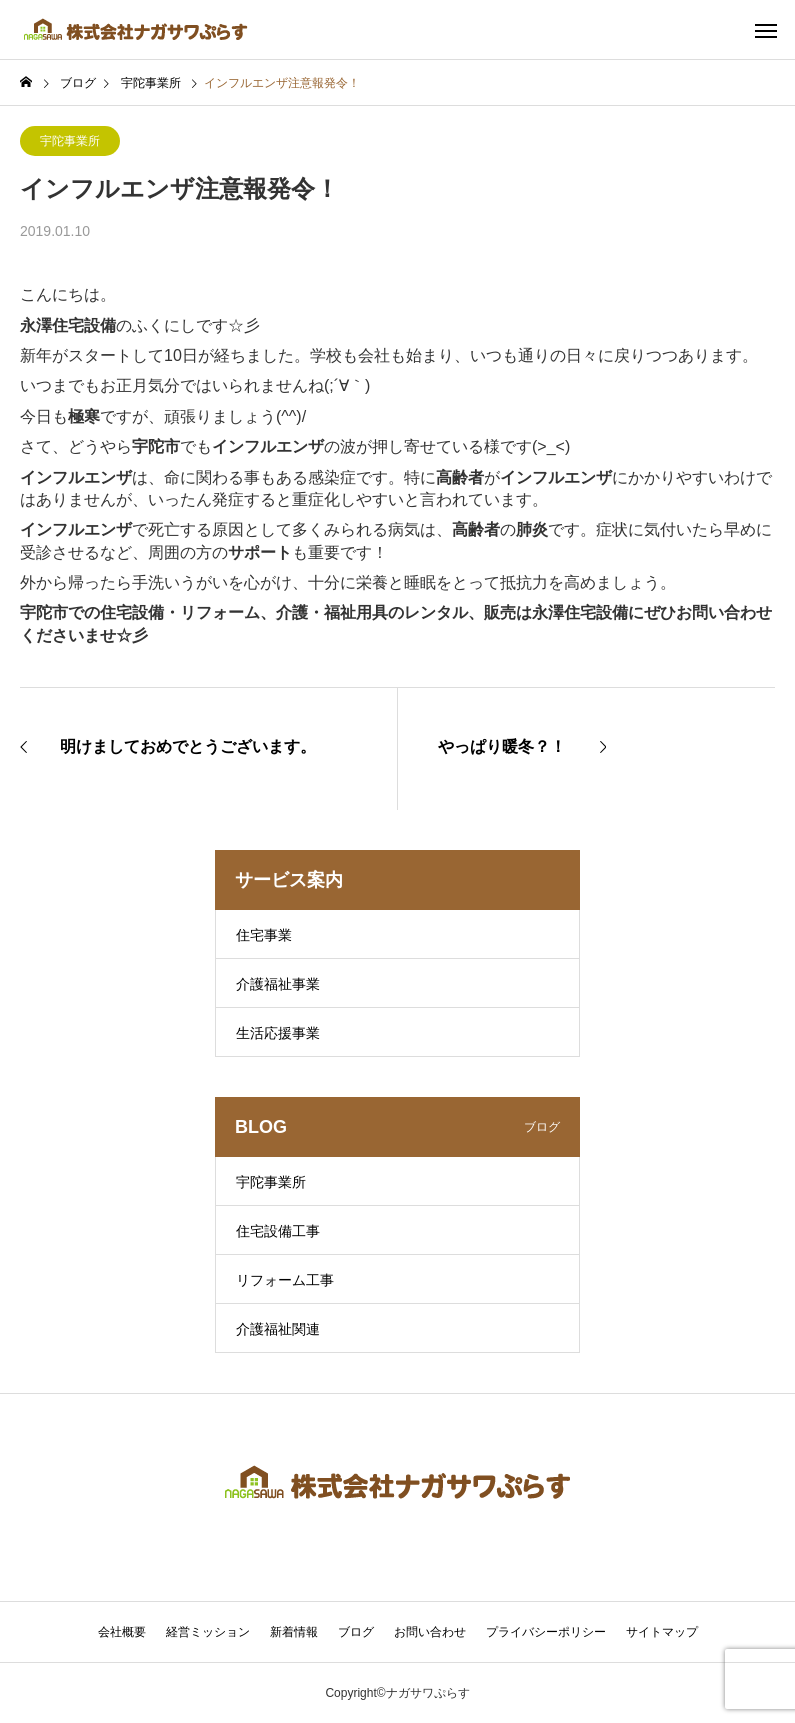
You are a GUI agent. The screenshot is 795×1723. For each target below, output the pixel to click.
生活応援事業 (278, 1033)
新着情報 (294, 1632)
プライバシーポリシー (546, 1632)
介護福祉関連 (278, 1329)
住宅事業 (264, 935)
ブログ (356, 1632)
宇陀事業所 (70, 141)
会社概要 (122, 1632)
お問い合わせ (430, 1632)
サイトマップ (662, 1632)
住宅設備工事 (278, 1231)
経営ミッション (208, 1632)
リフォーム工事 (285, 1280)
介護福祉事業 (278, 984)
